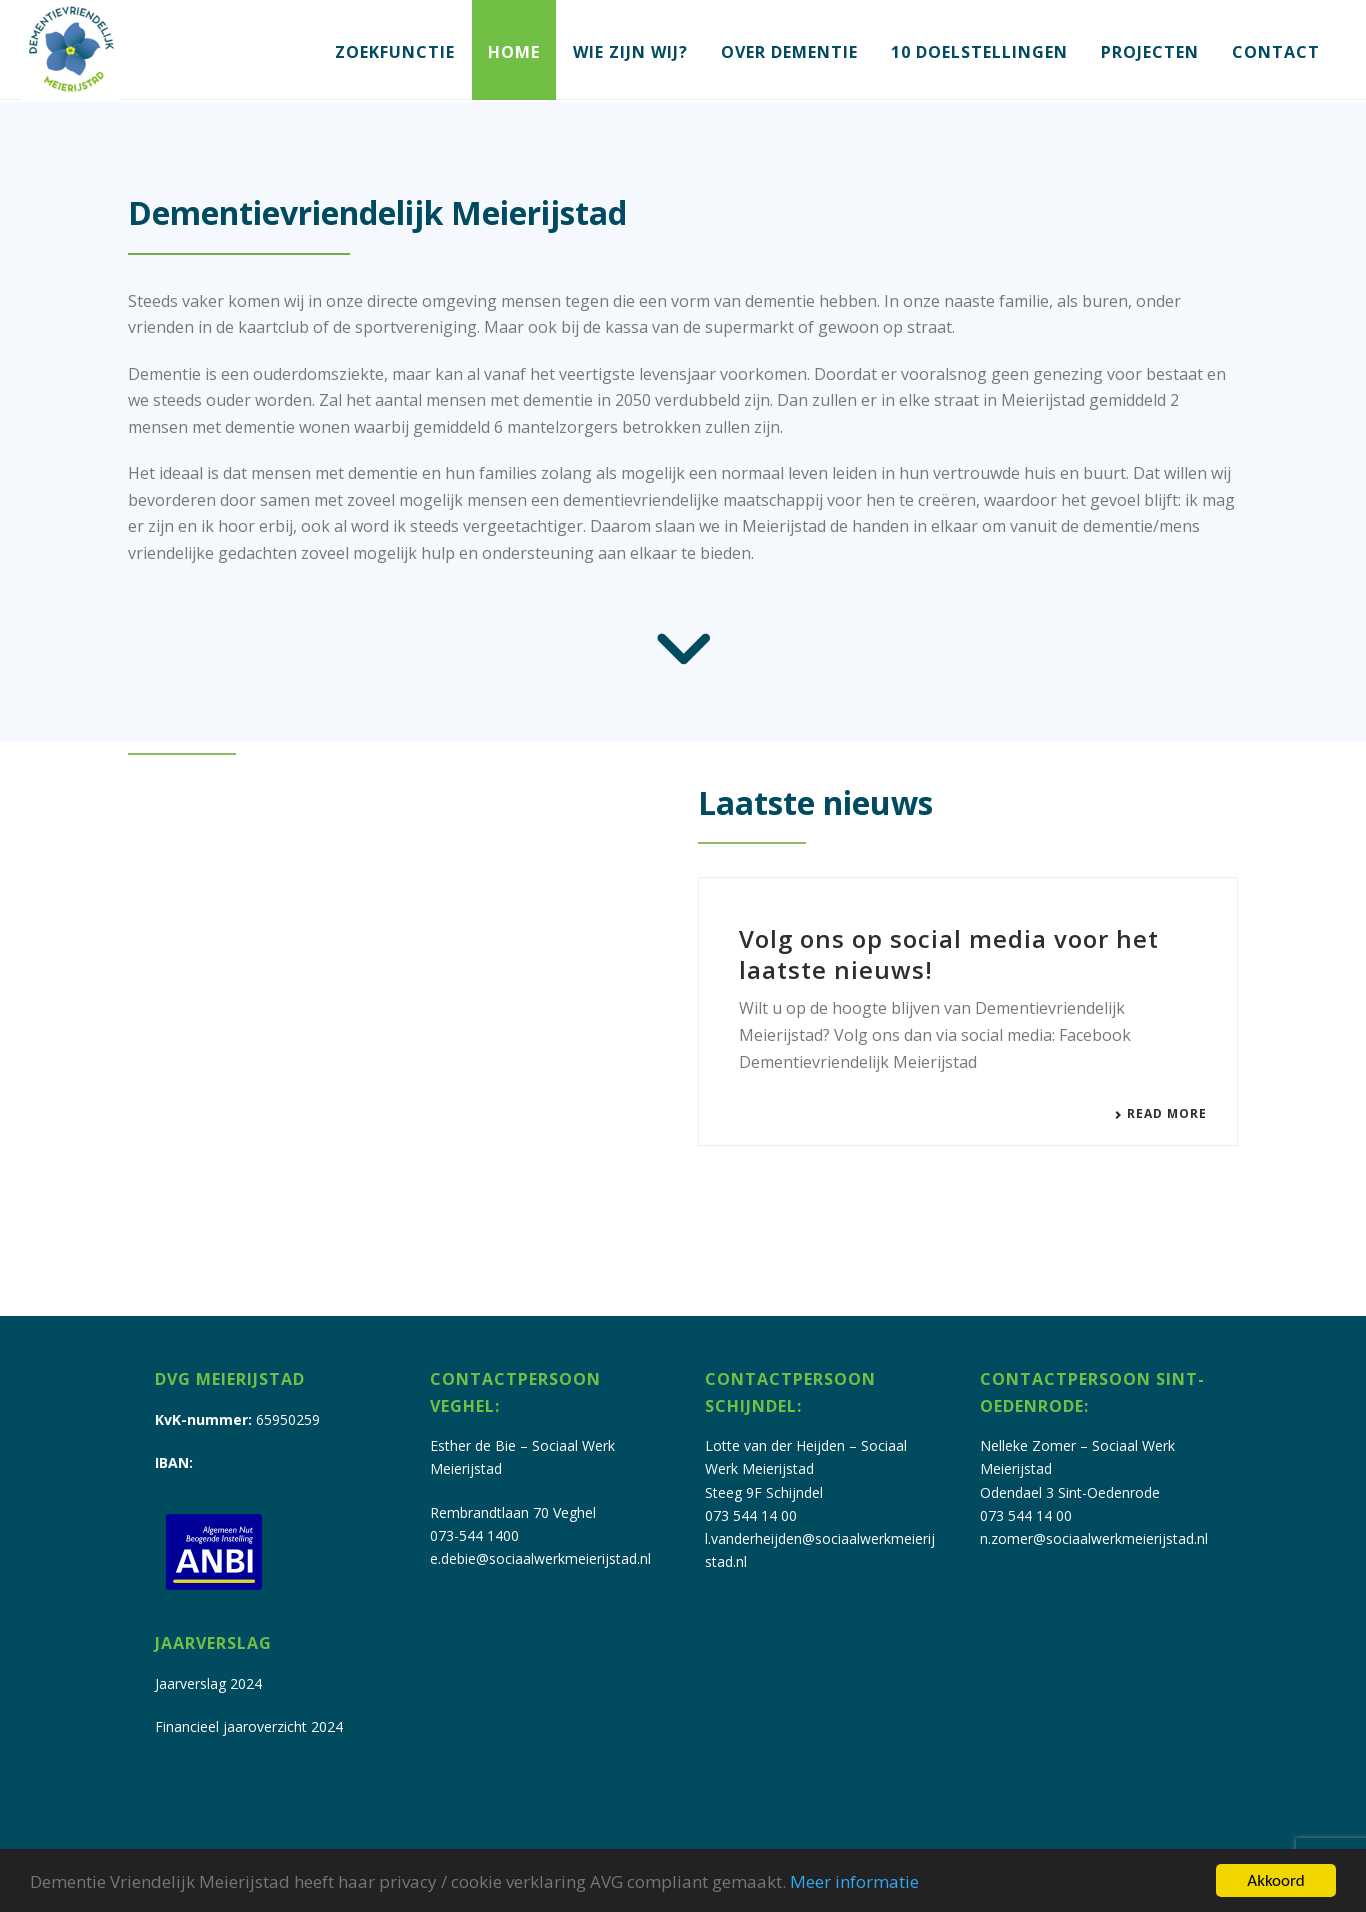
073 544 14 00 (751, 1515)
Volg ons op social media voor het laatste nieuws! (949, 954)
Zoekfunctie (395, 52)
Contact (1276, 52)
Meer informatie (854, 1881)
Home (514, 52)
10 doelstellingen (979, 52)
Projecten (1150, 52)
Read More (1160, 1114)
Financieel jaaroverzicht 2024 (249, 1726)
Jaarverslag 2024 (208, 1683)
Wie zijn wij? (630, 52)
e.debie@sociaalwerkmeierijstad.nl (540, 1558)
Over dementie (789, 52)
